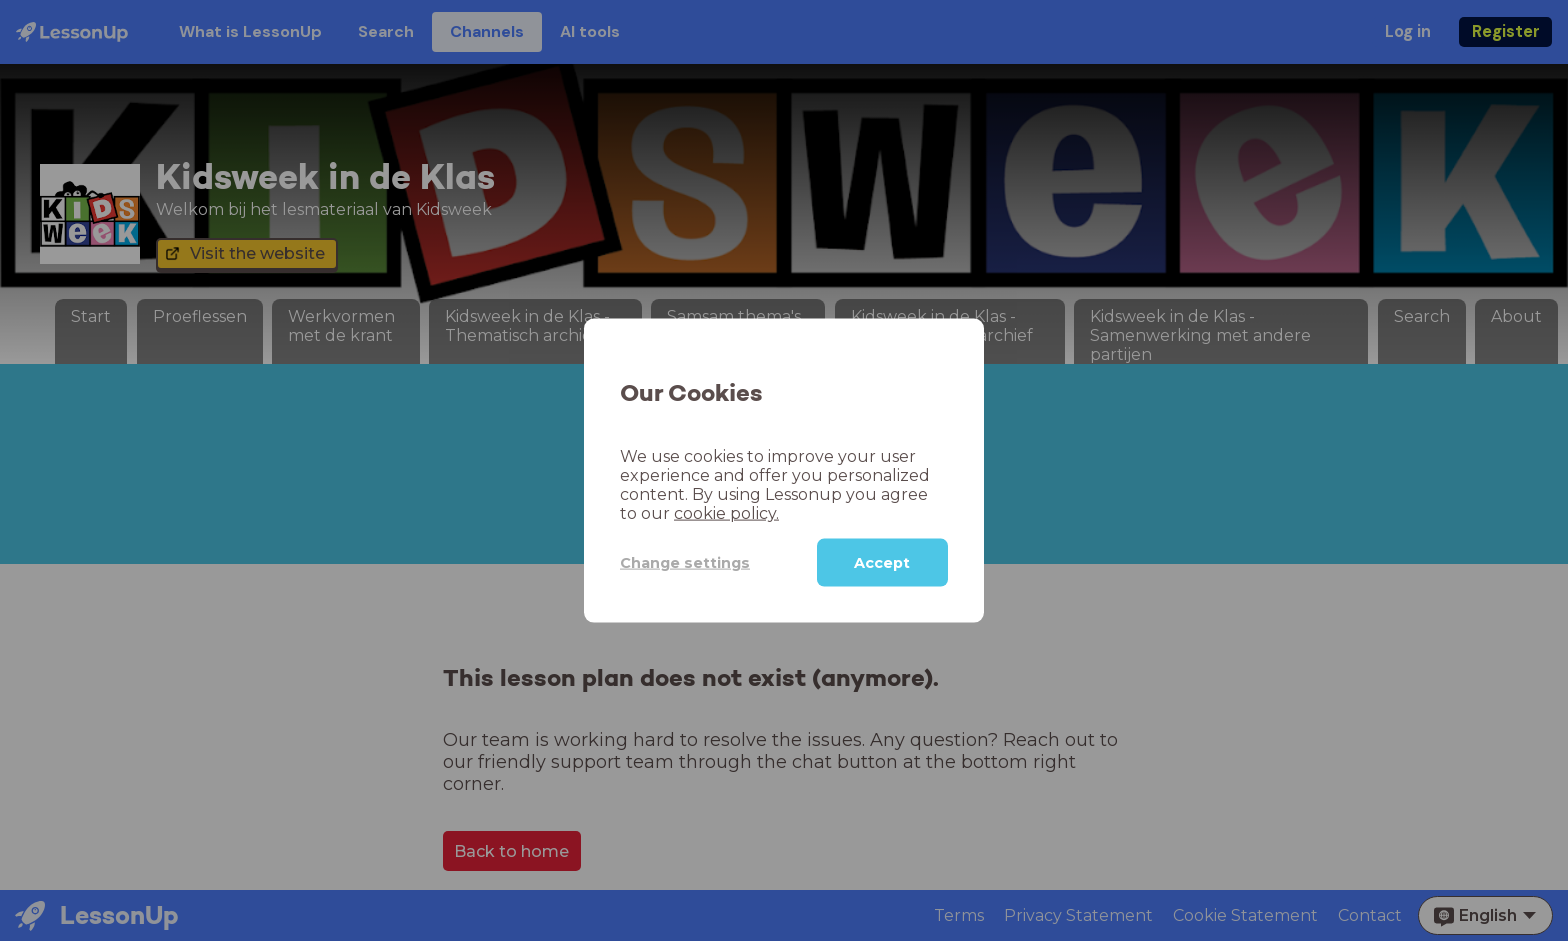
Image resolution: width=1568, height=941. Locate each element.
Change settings (685, 562)
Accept (882, 563)
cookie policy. (726, 513)
